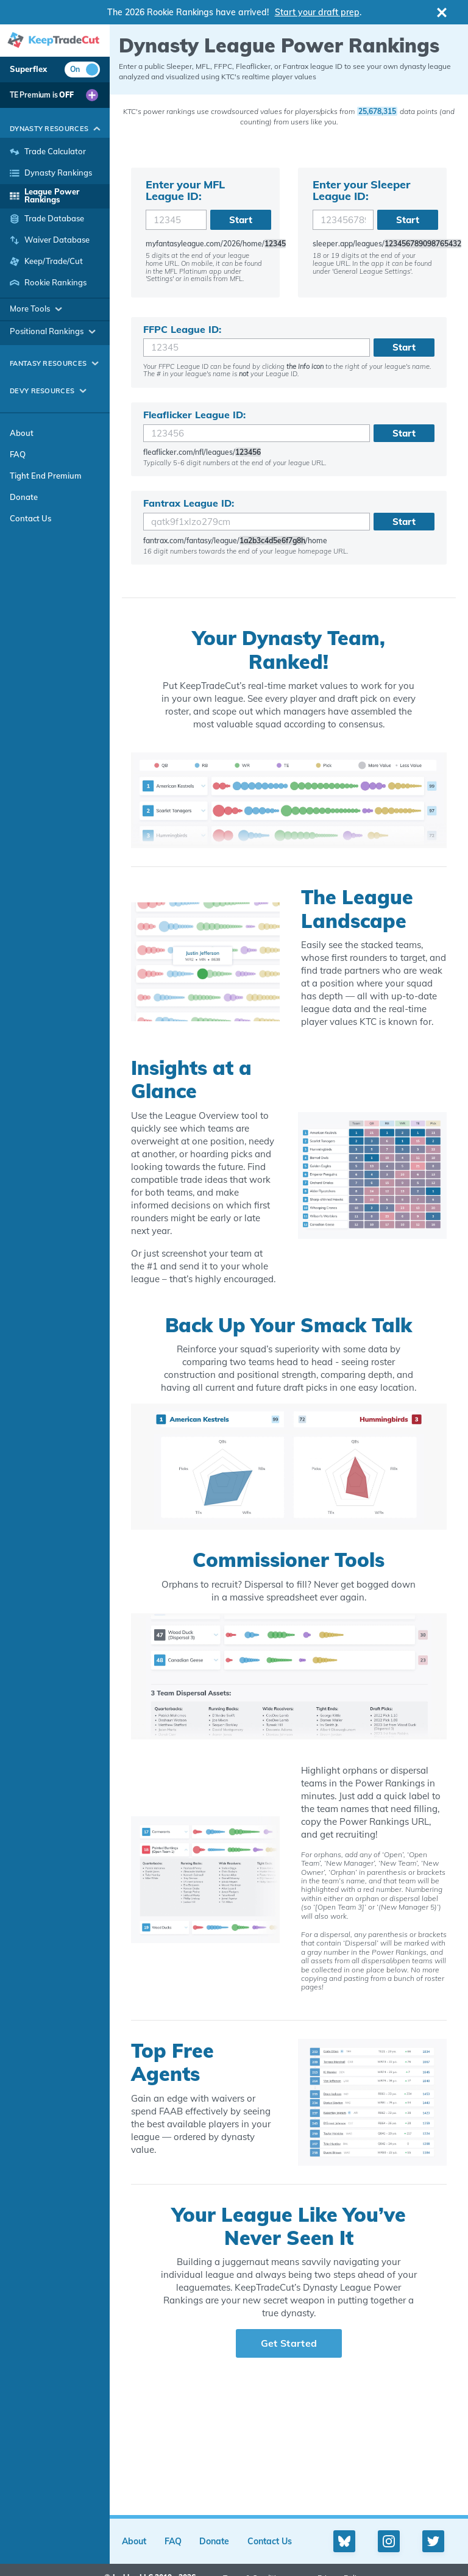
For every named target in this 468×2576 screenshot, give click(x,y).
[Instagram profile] (389, 2541)
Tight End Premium (46, 475)
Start (240, 220)
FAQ (18, 454)
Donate (24, 497)
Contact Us (30, 518)
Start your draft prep (317, 12)
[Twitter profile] (433, 2541)
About (22, 433)
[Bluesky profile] (344, 2541)
